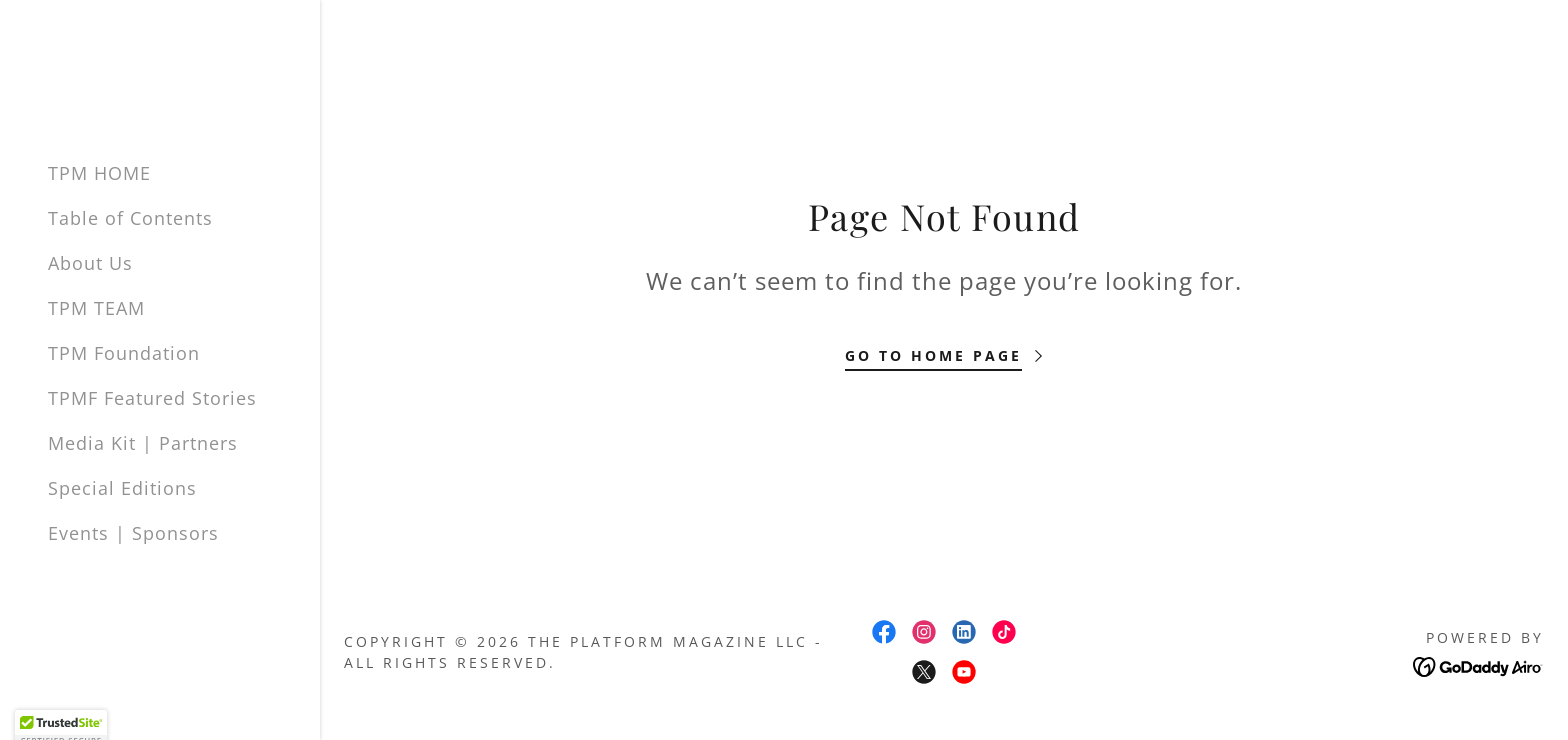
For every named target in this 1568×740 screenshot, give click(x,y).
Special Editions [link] (122, 488)
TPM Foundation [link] (124, 353)
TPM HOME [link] (99, 173)
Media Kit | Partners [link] (143, 443)
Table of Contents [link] (130, 218)
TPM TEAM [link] (96, 308)
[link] (884, 632)
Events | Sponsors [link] (133, 533)
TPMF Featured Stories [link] (152, 398)
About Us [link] (90, 263)
